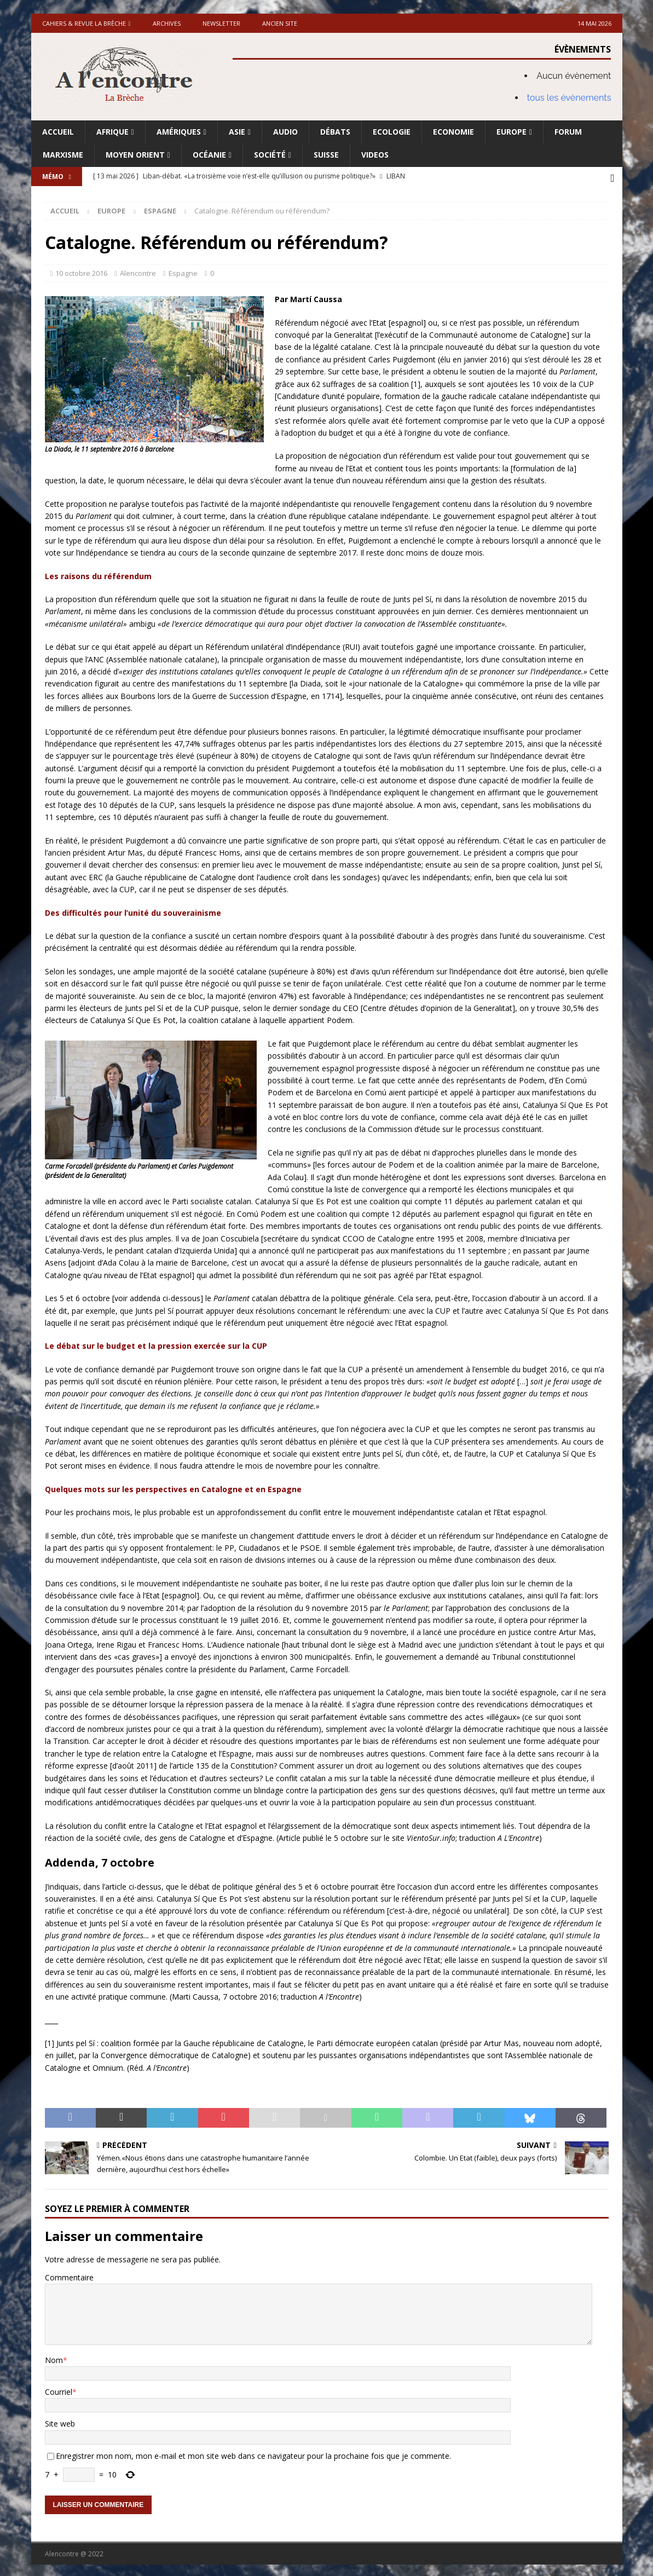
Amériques (179, 131)
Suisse (326, 154)
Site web (60, 2421)
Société (270, 154)
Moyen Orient (135, 154)
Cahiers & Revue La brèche (84, 23)
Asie (237, 131)
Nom (54, 2357)
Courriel (58, 2389)
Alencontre (138, 271)
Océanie (209, 154)
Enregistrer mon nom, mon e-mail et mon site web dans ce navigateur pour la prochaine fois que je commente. (253, 2453)
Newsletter (221, 23)
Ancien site (279, 23)
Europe (511, 131)
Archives (167, 23)
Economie (453, 131)
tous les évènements (569, 98)
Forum (568, 131)
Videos (375, 154)
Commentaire (69, 2275)
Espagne (183, 271)
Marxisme (63, 154)
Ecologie (392, 131)
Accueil (58, 131)
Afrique (112, 131)
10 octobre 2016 (81, 271)
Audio (285, 131)
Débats (335, 131)
